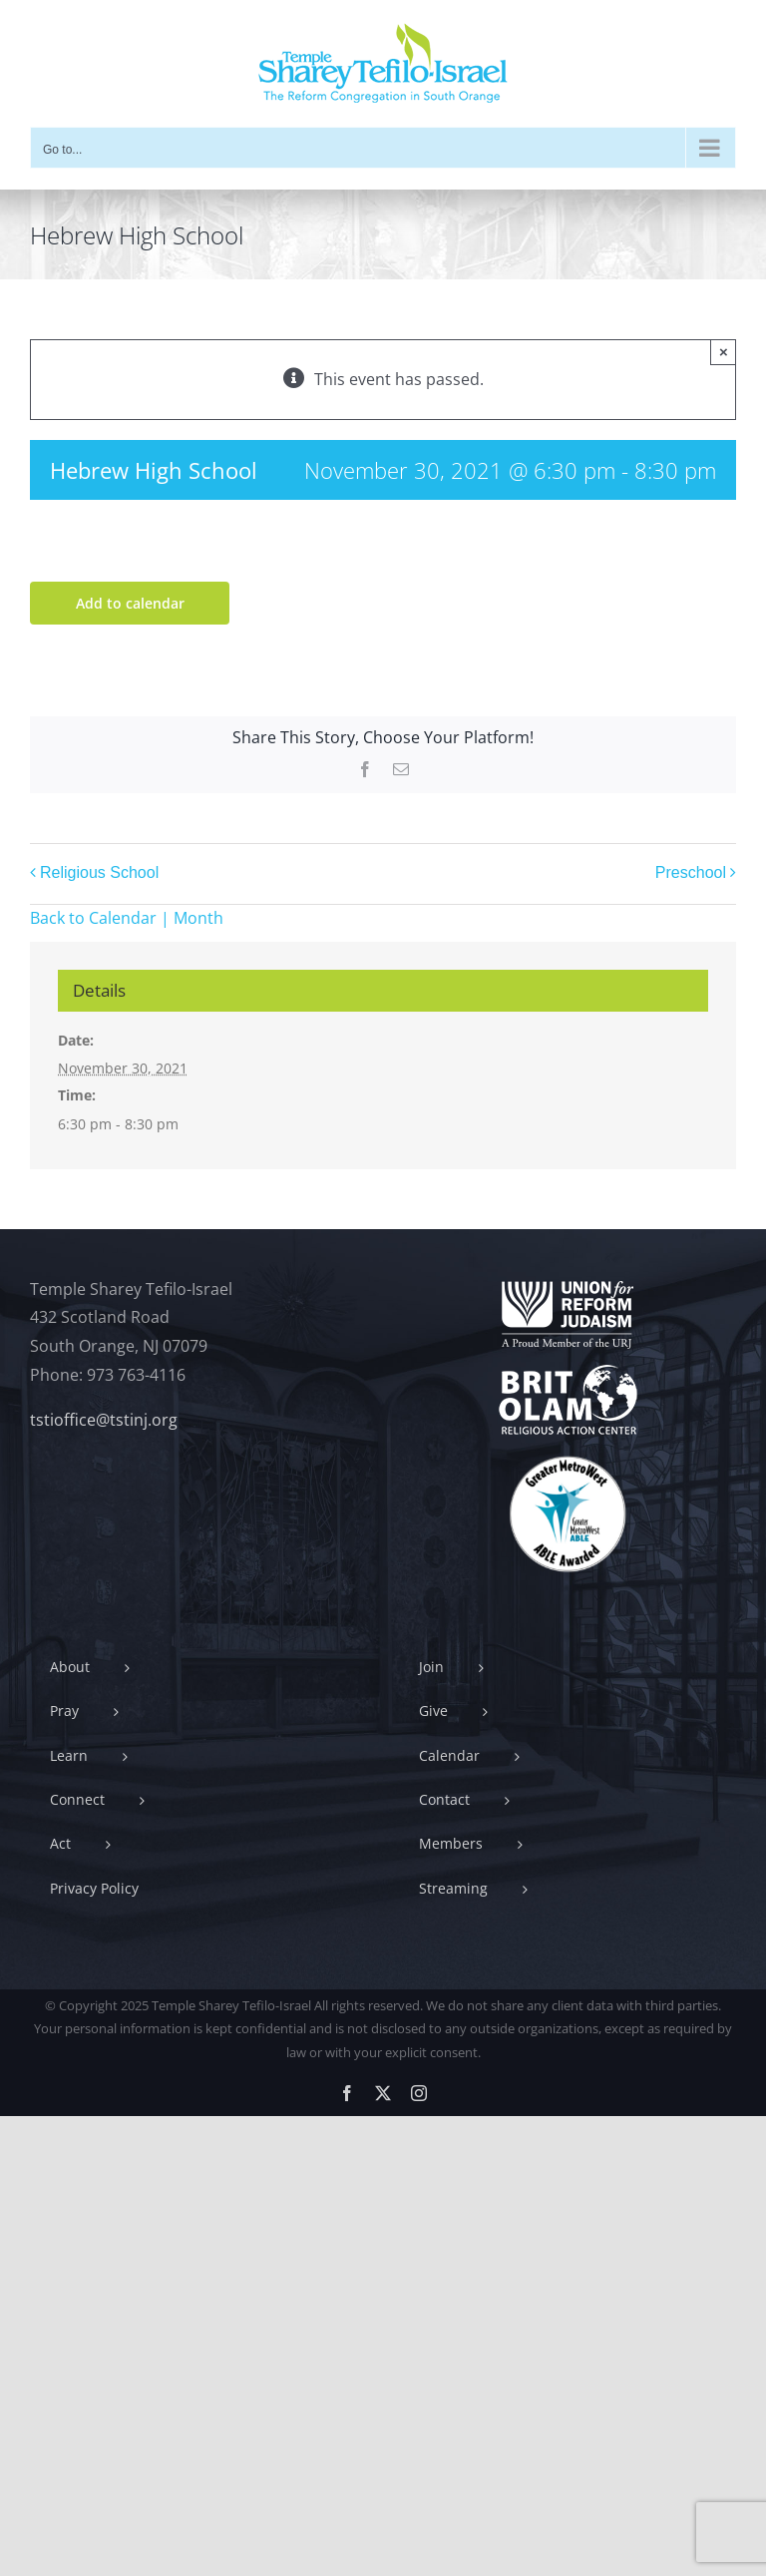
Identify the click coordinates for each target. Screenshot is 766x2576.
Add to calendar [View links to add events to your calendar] (130, 603)
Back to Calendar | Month (126, 918)
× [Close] (723, 351)
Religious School (99, 872)
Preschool (690, 872)
